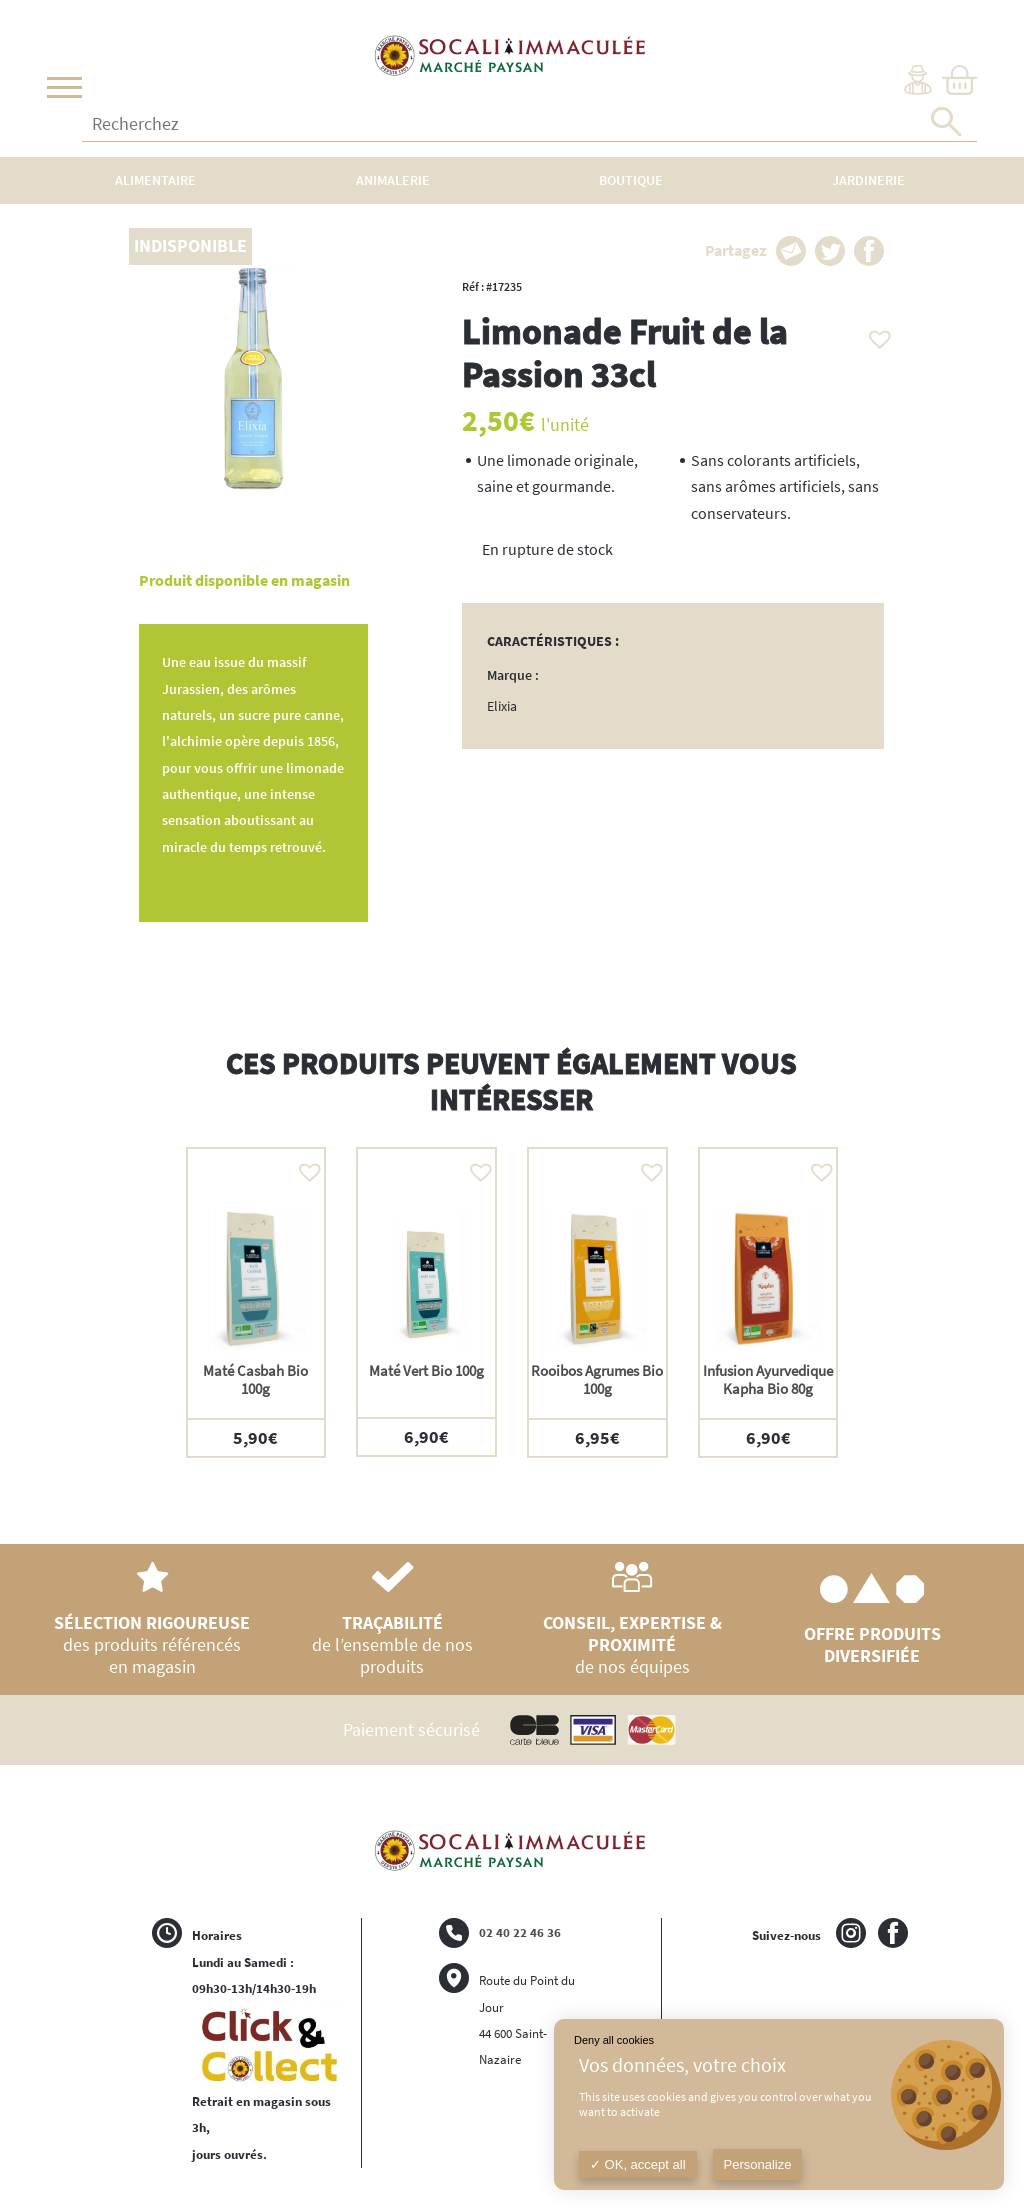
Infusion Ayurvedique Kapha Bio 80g (768, 1379)
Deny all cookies (614, 2040)
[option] (256, 1302)
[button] (875, 334)
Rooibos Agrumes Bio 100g (597, 1379)
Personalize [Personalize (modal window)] (758, 2164)
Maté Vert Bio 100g (426, 1370)
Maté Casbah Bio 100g (255, 1379)
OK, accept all (638, 2164)
